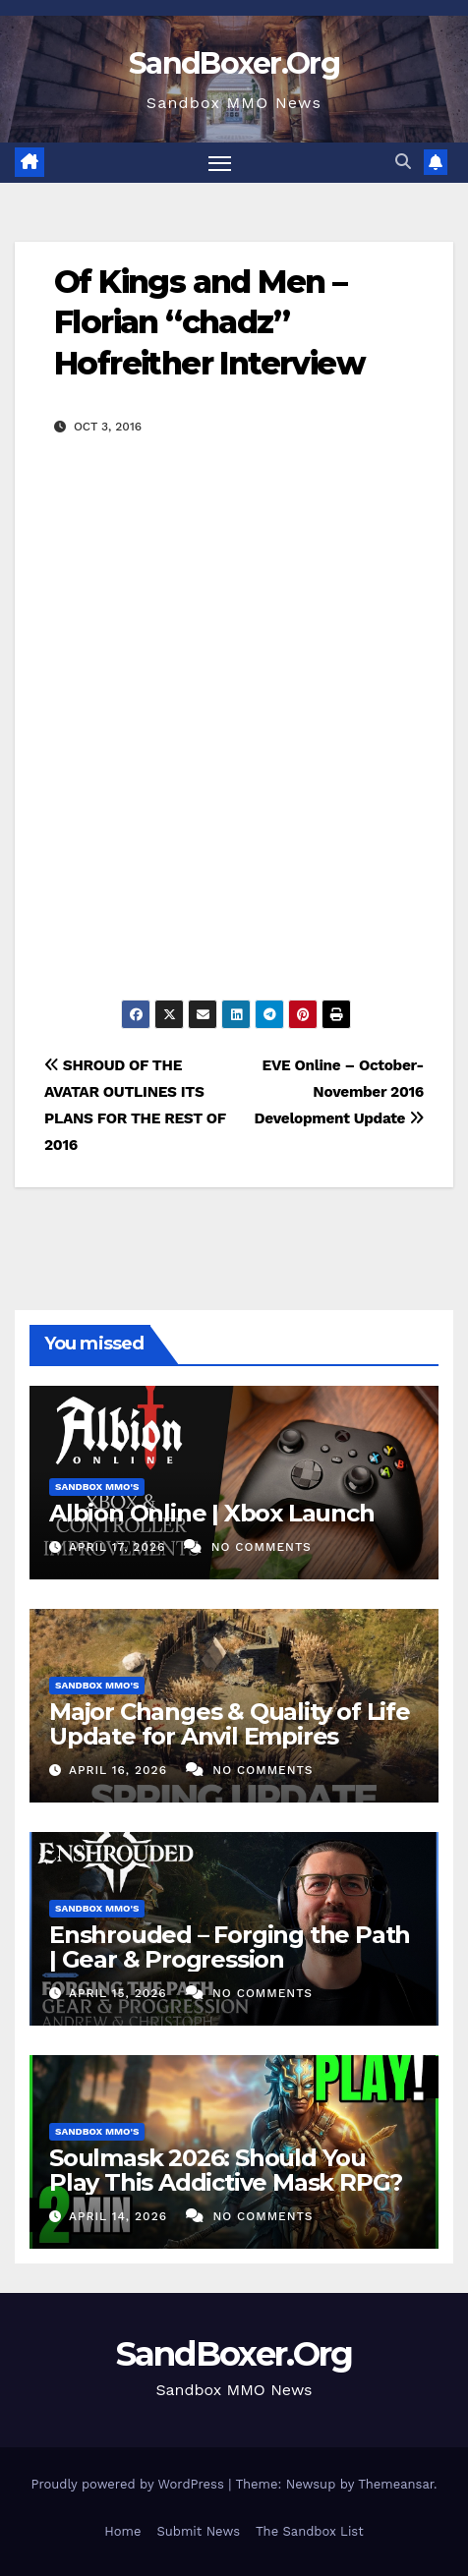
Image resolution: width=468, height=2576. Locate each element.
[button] (403, 161)
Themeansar (396, 2484)
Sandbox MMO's (97, 1486)
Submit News (198, 2531)
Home (122, 2531)
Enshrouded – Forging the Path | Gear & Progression (229, 1947)
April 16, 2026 (120, 1770)
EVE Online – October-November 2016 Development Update (339, 1092)
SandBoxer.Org (234, 63)
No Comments (261, 1547)
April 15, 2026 (120, 1993)
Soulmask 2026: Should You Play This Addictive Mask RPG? (225, 2170)
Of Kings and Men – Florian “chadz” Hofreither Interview (209, 322)
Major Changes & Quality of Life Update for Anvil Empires (229, 1723)
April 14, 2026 (120, 2216)
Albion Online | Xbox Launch (212, 1513)
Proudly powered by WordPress (129, 2484)
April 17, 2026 (119, 1547)
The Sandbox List (310, 2531)
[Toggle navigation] (220, 163)
